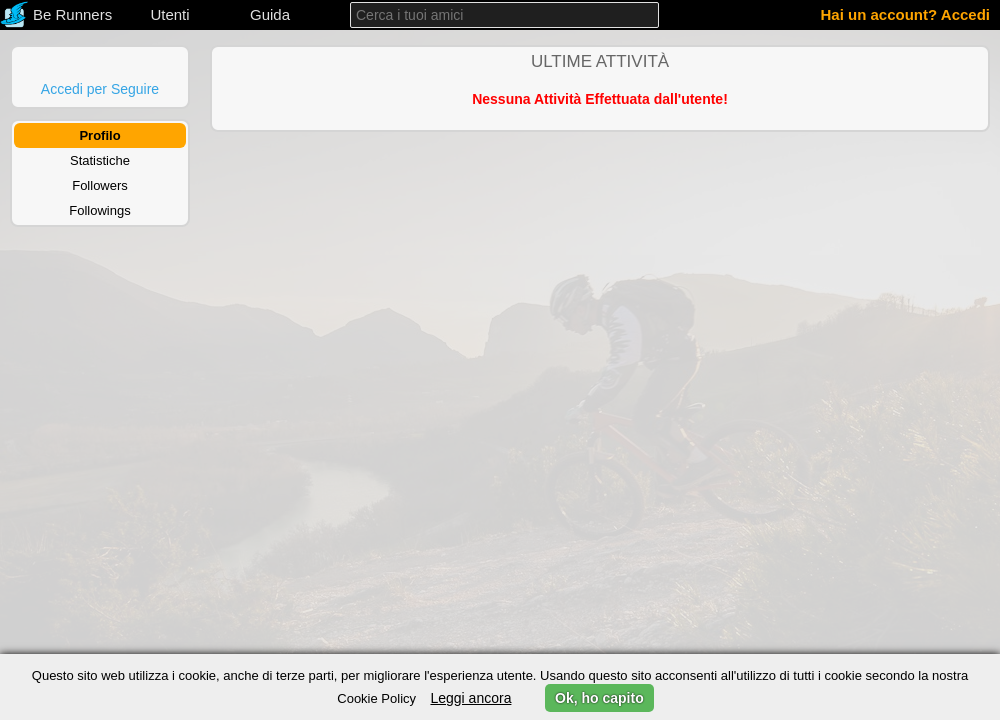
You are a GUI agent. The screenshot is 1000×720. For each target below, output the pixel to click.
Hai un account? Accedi (905, 14)
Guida (270, 14)
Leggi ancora (470, 698)
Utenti (169, 14)
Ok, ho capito (599, 698)
